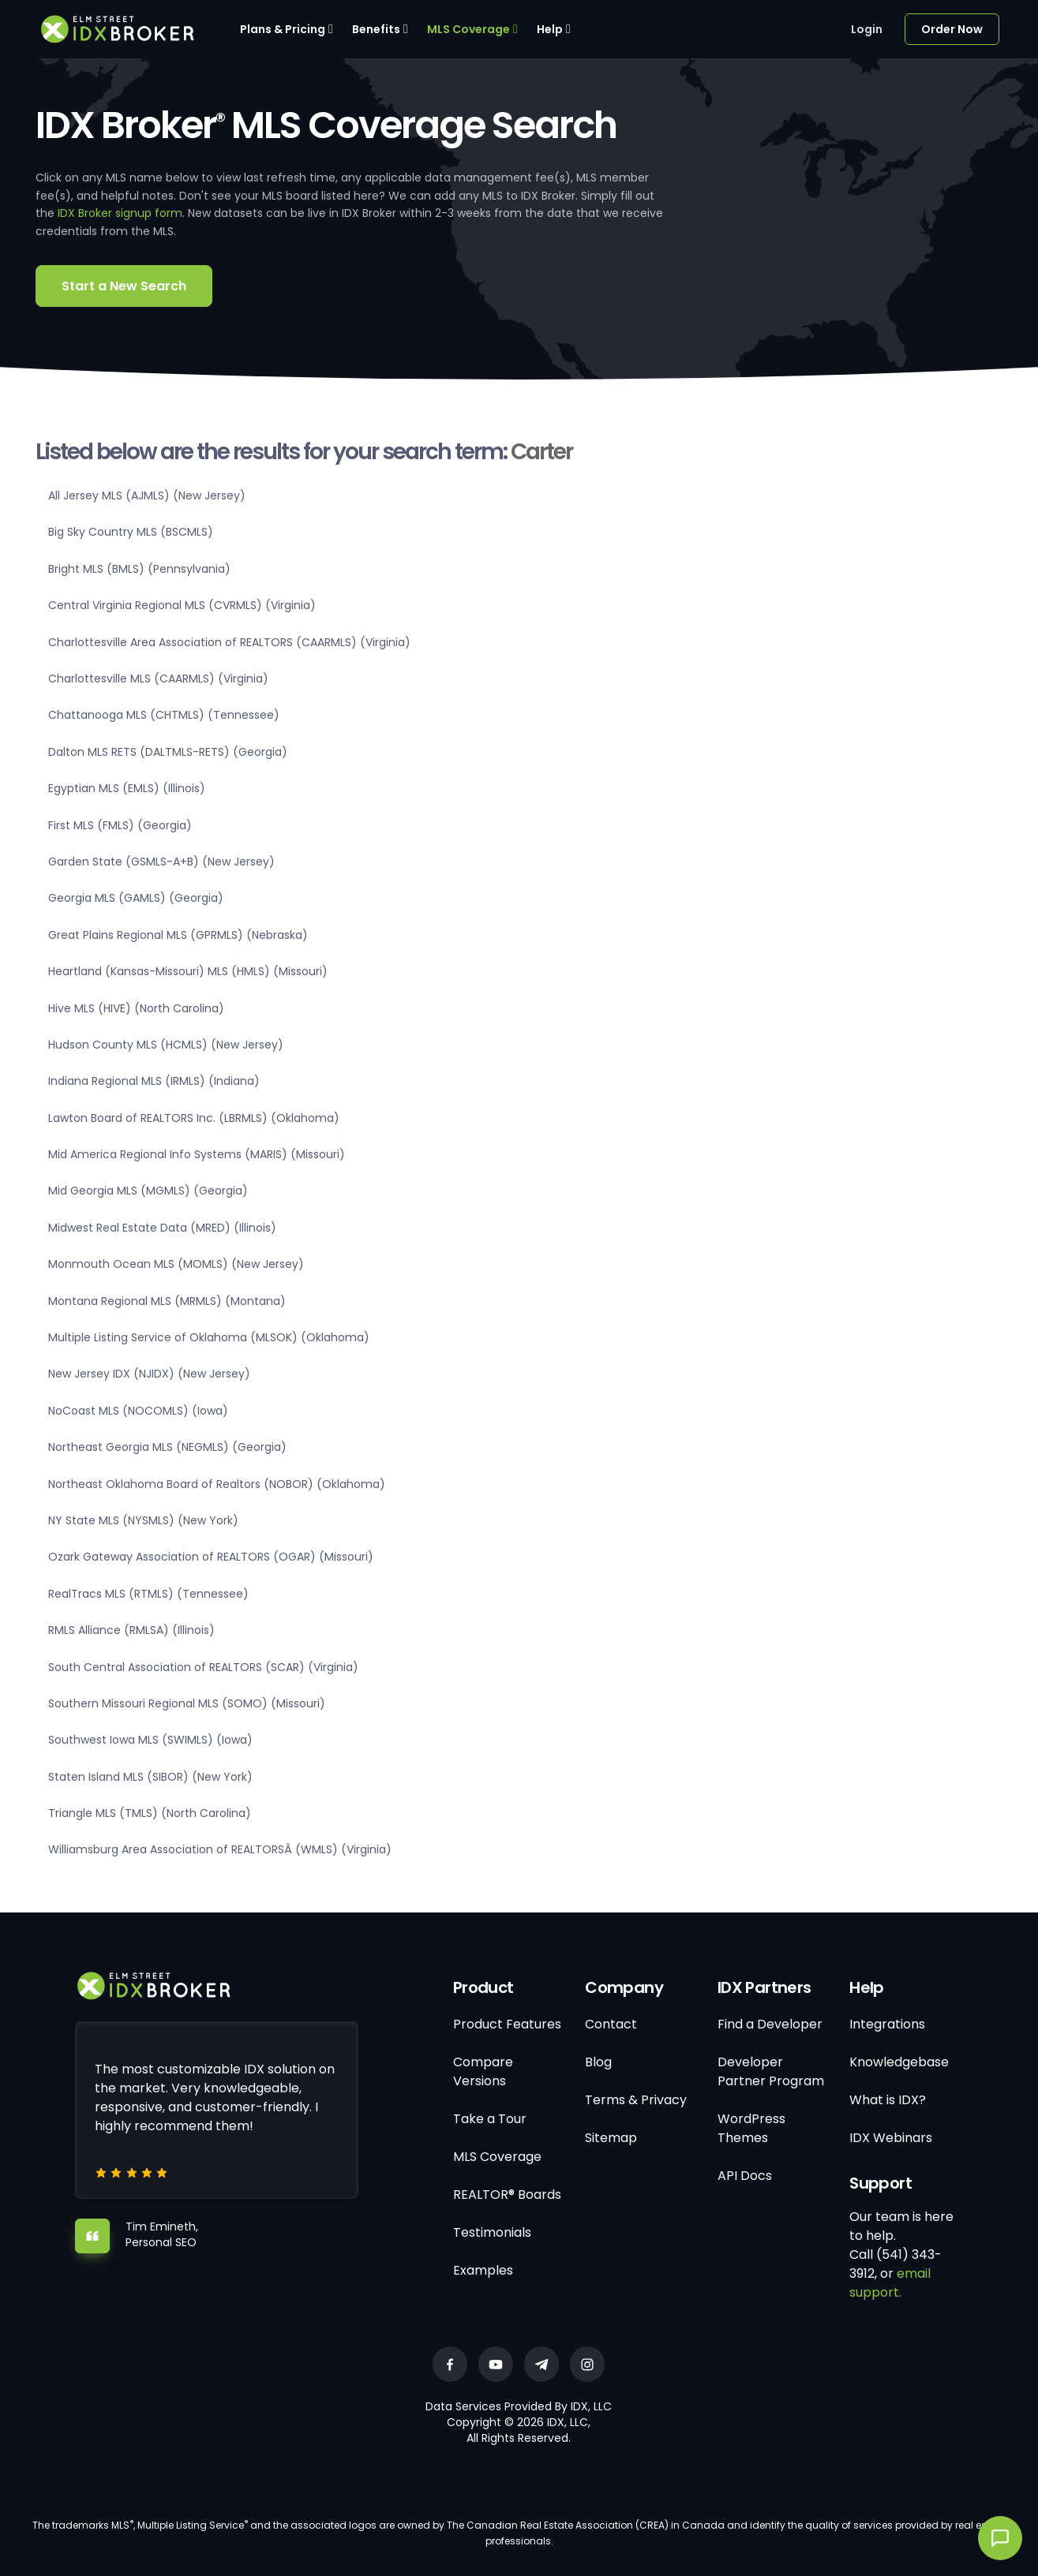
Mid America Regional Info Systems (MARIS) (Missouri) (196, 1154)
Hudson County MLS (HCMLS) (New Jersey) (165, 1044)
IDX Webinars (890, 2138)
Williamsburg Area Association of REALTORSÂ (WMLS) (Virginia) (220, 1849)
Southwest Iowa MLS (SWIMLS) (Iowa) (150, 1740)
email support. (890, 2282)
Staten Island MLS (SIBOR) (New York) (150, 1777)
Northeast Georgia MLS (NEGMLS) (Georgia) (167, 1447)
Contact (611, 2024)
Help (550, 29)
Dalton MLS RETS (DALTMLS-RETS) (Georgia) (167, 752)
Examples (483, 2270)
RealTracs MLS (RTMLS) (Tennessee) (148, 1594)
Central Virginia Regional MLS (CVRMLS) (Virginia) (182, 605)
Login (866, 29)
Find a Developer (770, 2024)
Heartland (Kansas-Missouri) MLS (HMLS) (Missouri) (188, 971)
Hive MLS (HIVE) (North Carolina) (136, 1008)
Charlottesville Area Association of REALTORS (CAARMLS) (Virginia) (229, 642)
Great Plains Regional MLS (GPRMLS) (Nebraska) (178, 935)
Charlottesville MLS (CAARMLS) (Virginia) (158, 678)
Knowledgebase (899, 2062)
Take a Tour (489, 2119)
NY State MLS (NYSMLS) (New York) (143, 1520)
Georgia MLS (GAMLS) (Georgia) (135, 898)
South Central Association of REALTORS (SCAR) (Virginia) (203, 1667)
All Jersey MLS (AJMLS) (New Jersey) (146, 495)
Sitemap (611, 2138)
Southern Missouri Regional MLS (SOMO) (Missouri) (186, 1703)
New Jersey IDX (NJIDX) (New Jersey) (149, 1373)
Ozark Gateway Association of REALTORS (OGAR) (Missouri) (210, 1557)
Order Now (952, 29)
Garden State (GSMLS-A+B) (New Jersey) (161, 861)
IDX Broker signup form (120, 213)
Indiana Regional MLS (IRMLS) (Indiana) (154, 1081)
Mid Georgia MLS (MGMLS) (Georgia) (148, 1190)
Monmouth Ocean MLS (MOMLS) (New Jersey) (176, 1264)
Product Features (507, 2024)
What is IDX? (887, 2100)
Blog (598, 2062)
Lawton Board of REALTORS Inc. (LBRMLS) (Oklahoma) (193, 1118)
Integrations (887, 2024)
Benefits (376, 29)
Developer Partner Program (771, 2071)
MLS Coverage (468, 29)
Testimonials (492, 2232)
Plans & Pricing (282, 29)
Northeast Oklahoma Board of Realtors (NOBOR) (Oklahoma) (216, 1484)
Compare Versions (483, 2071)
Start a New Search (124, 286)
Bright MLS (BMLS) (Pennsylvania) (139, 569)
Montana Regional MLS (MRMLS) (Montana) (167, 1301)
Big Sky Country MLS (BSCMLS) (130, 532)
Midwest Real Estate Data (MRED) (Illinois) (162, 1228)
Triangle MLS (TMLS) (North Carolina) (149, 1813)
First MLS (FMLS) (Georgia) (120, 825)
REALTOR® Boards (507, 2194)
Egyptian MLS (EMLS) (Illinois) (126, 788)
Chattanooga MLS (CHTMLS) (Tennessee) (163, 715)
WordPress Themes (751, 2128)
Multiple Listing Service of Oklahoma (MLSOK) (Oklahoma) (208, 1337)
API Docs (745, 2176)
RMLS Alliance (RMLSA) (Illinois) (131, 1630)
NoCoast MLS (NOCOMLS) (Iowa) (138, 1411)
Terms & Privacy (636, 2100)
